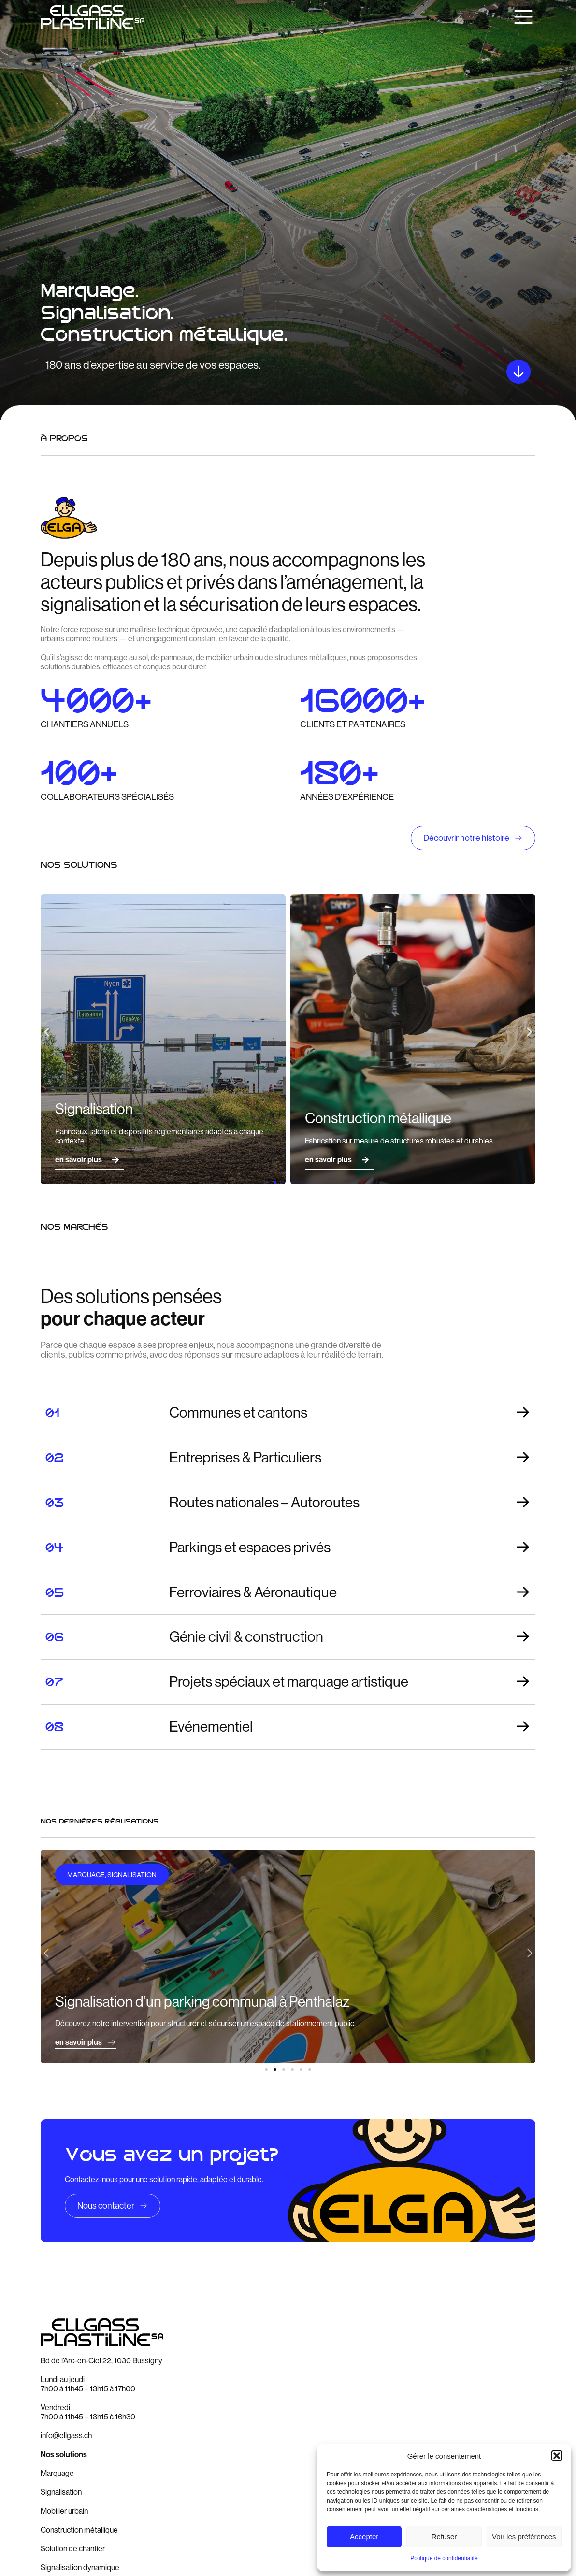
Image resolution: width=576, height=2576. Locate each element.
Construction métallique (79, 2529)
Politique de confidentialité (443, 2558)
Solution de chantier (73, 2548)
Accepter (364, 2537)
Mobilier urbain (64, 2511)
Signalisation (61, 2492)
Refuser (444, 2537)
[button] (557, 2455)
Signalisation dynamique (80, 2567)
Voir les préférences (524, 2537)
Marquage (57, 2473)
